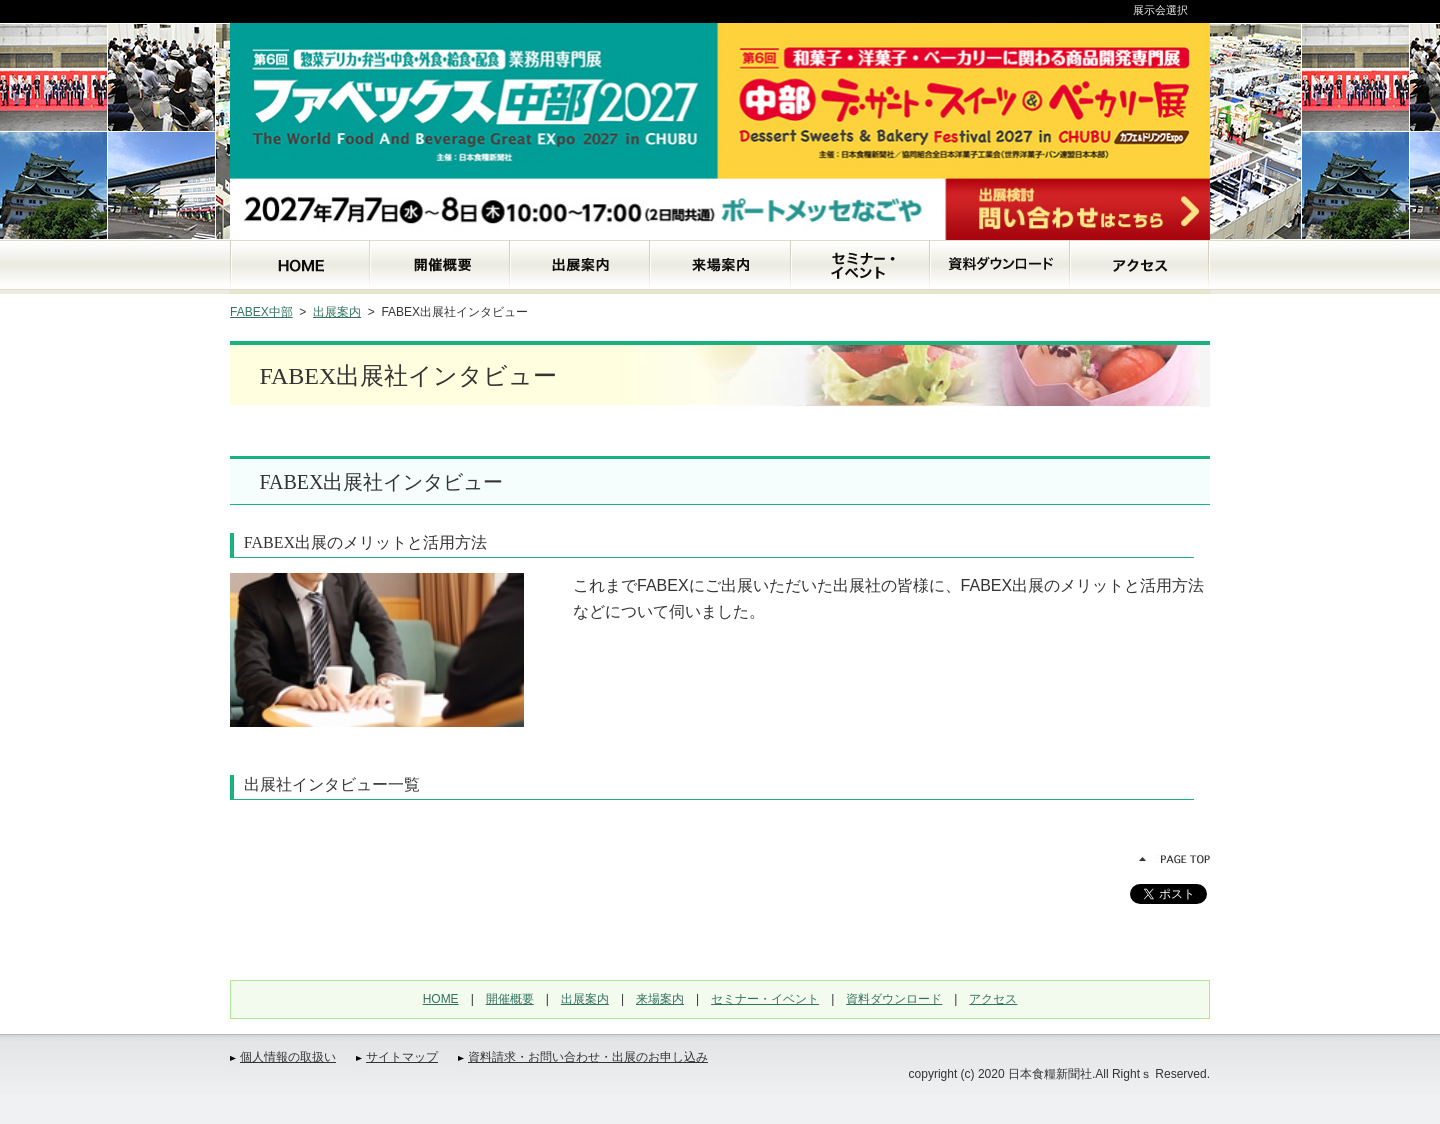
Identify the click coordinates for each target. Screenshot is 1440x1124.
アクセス (993, 999)
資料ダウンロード (894, 999)
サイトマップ (402, 1057)
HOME (441, 999)
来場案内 (660, 999)
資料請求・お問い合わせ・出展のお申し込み (588, 1057)
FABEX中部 (261, 312)
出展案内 (337, 312)
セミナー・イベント (765, 999)
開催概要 (510, 999)
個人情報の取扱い (288, 1057)
